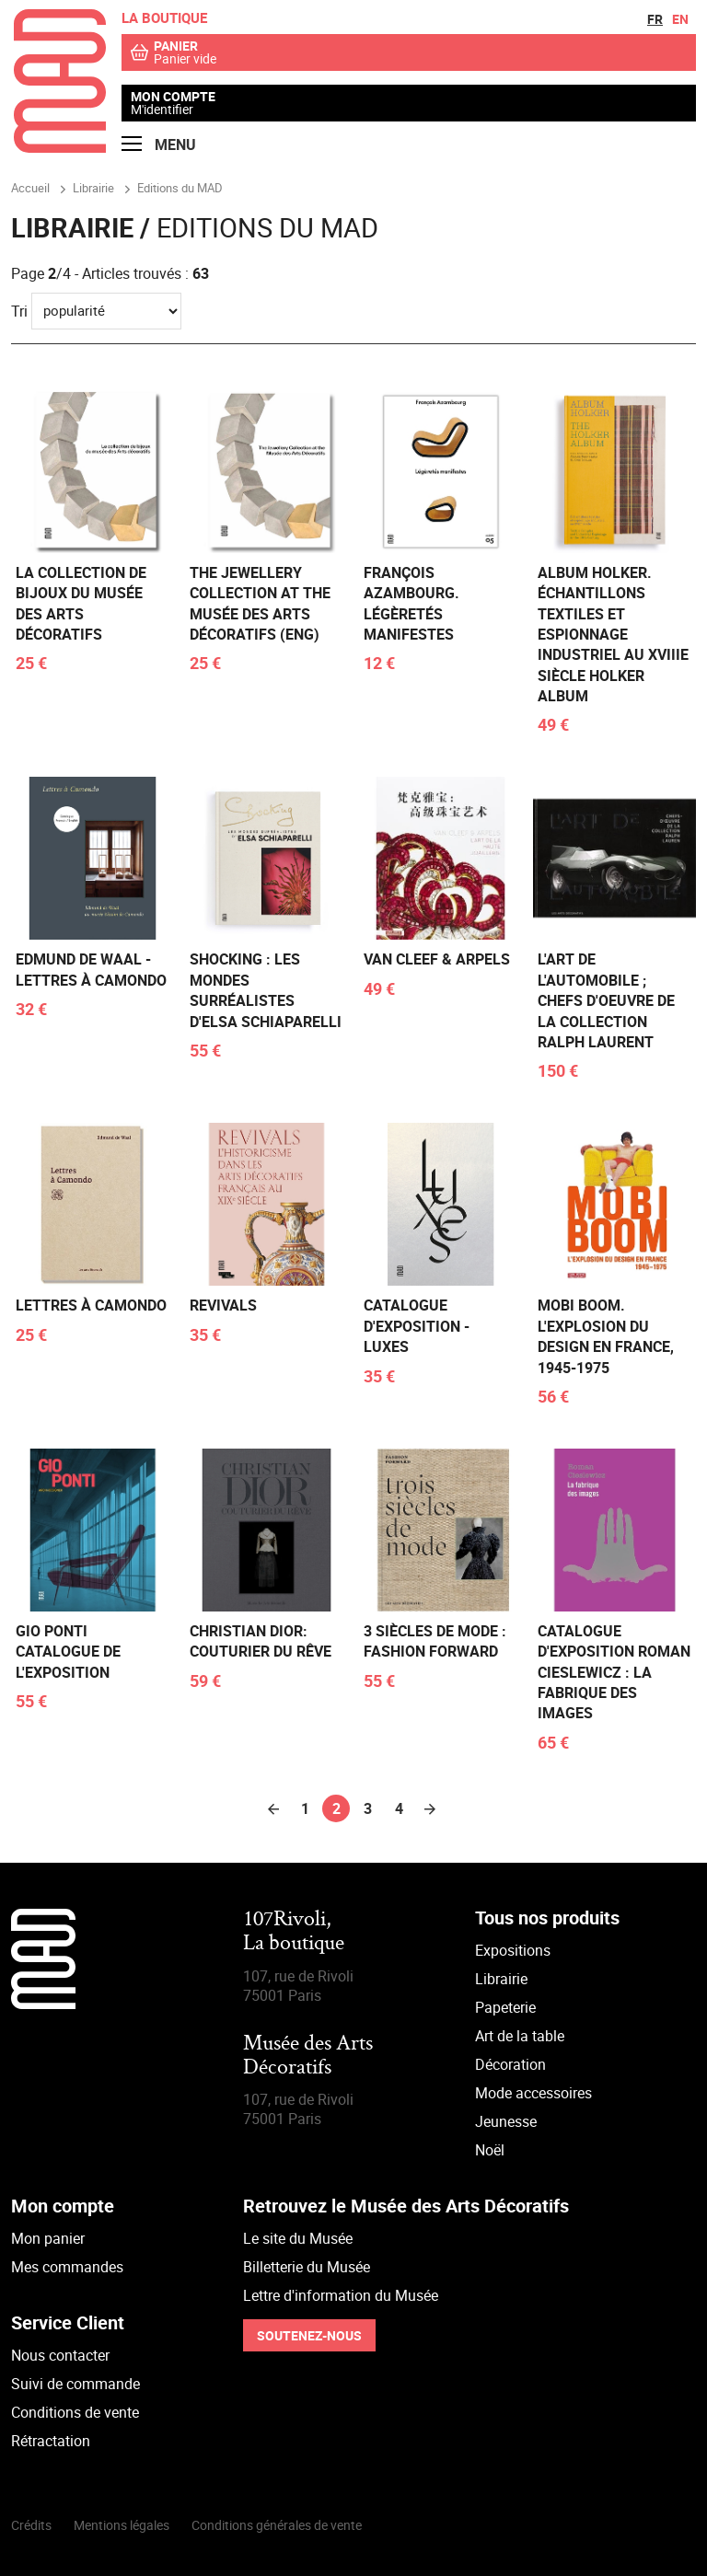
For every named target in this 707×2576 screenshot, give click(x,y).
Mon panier (48, 2238)
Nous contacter (60, 2355)
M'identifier (162, 109)
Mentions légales (121, 2525)
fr (655, 19)
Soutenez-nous (309, 2335)
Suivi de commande (75, 2384)
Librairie (501, 1979)
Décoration (510, 2064)
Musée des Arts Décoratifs (308, 2056)
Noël (489, 2150)
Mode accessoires (533, 2093)
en (680, 19)
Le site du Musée (298, 2238)
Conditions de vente (75, 2412)
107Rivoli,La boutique (293, 1932)
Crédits (31, 2525)
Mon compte (173, 96)
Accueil (30, 187)
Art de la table (519, 2036)
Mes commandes (67, 2267)
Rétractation (50, 2441)
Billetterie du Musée (306, 2267)
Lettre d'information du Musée (340, 2295)
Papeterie (505, 2007)
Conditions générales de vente (276, 2525)
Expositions (513, 1950)
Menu (159, 145)
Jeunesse (506, 2121)
